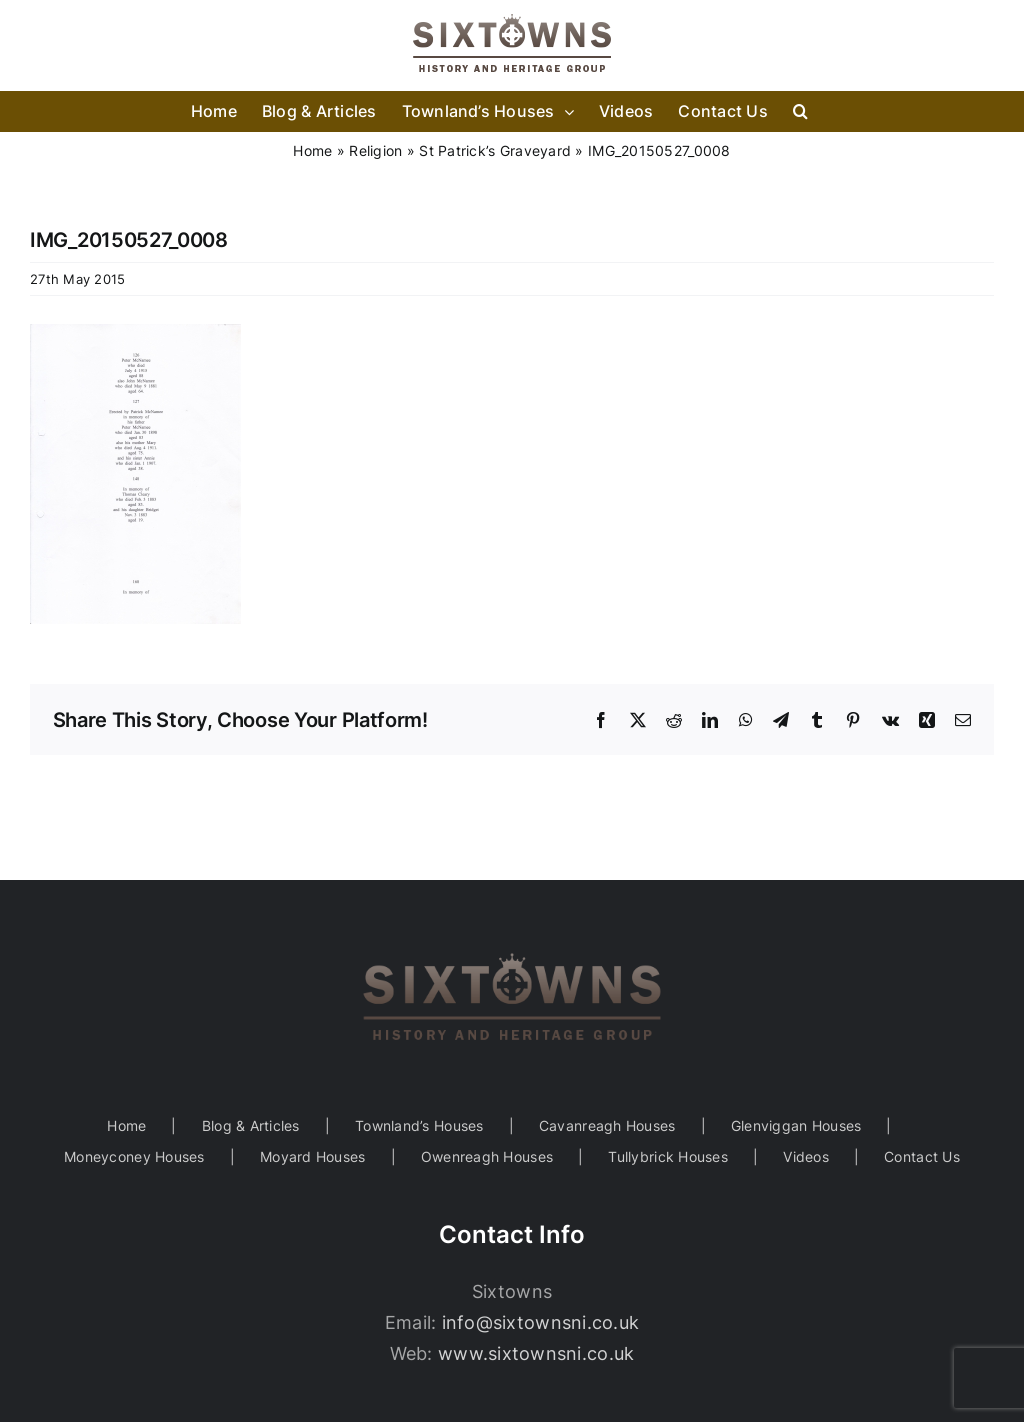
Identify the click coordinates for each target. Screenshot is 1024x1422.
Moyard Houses (313, 1156)
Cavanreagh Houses (607, 1125)
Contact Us (922, 1156)
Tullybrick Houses (668, 1156)
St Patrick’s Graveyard (495, 150)
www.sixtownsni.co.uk (536, 1353)
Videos (806, 1156)
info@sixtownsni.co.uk (541, 1322)
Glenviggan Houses (796, 1125)
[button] (800, 111)
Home (312, 150)
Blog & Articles (251, 1125)
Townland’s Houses (419, 1125)
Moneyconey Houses (134, 1156)
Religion (375, 150)
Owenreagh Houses (487, 1156)
